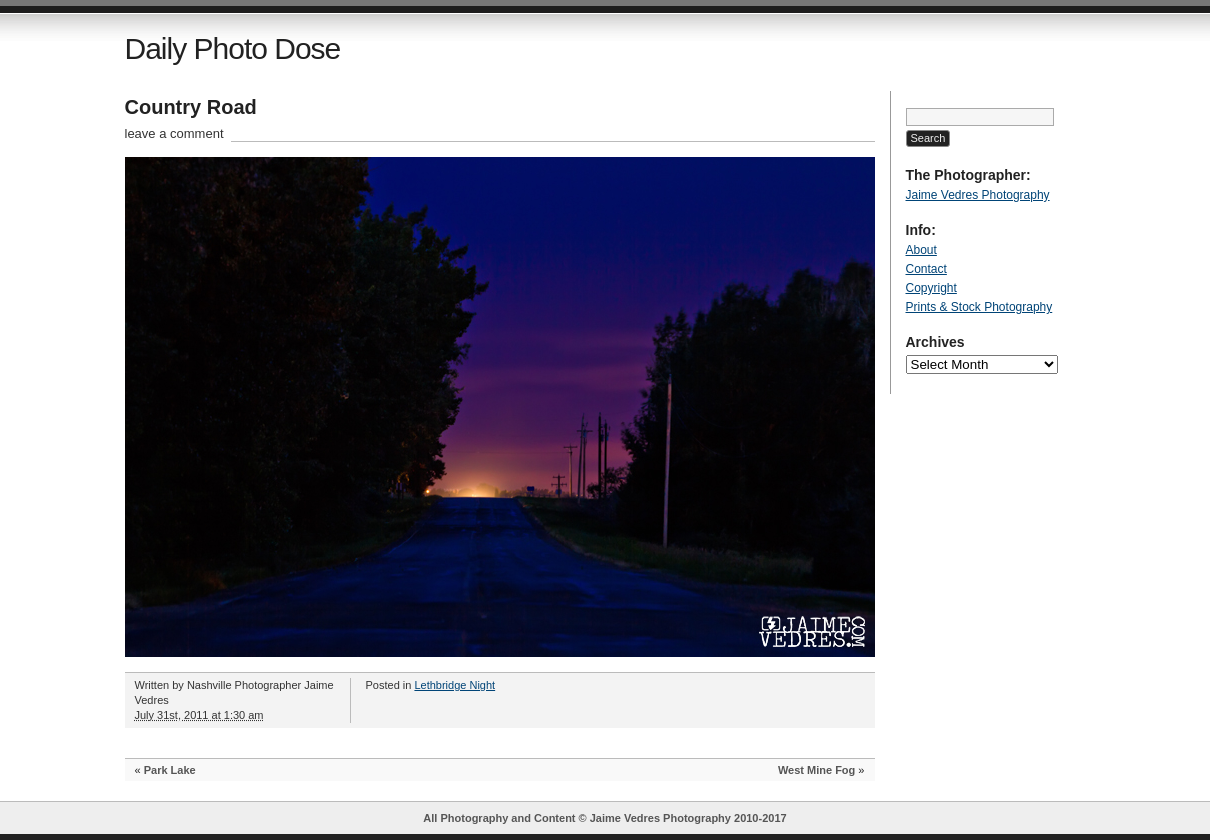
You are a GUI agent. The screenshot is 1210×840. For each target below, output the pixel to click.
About (921, 250)
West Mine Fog (816, 770)
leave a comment (174, 133)
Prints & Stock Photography (979, 307)
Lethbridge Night (454, 685)
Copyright (931, 288)
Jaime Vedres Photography (978, 195)
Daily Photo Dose (233, 48)
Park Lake (170, 770)
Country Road (191, 107)
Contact (926, 269)
